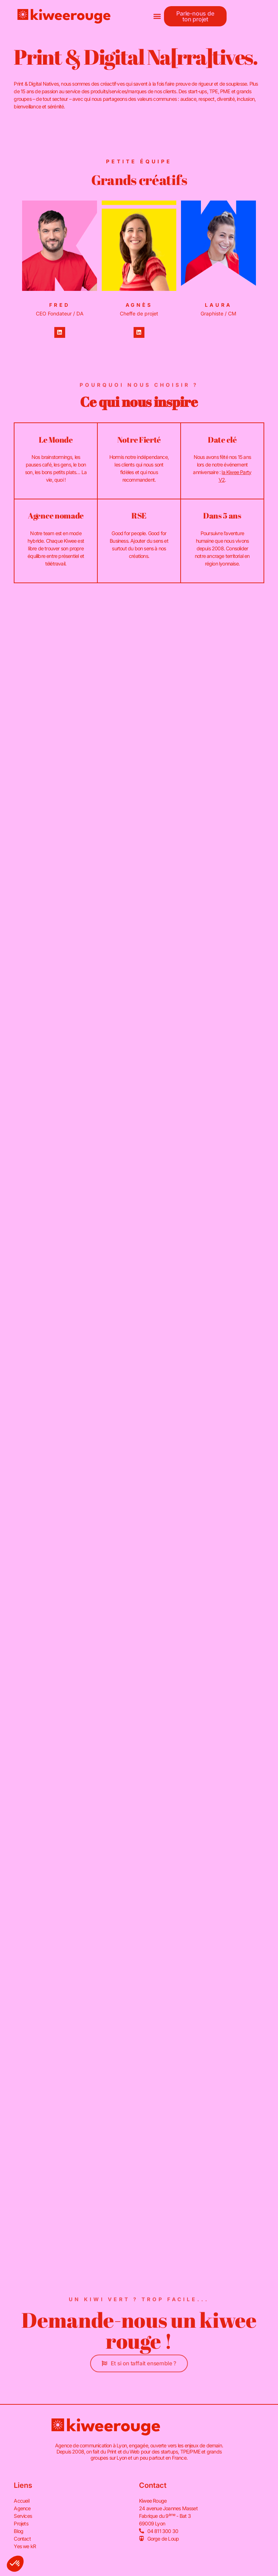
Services (23, 2516)
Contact (22, 2539)
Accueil (21, 2501)
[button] (157, 16)
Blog (18, 2531)
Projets (21, 2524)
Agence (22, 2509)
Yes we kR (25, 2546)
